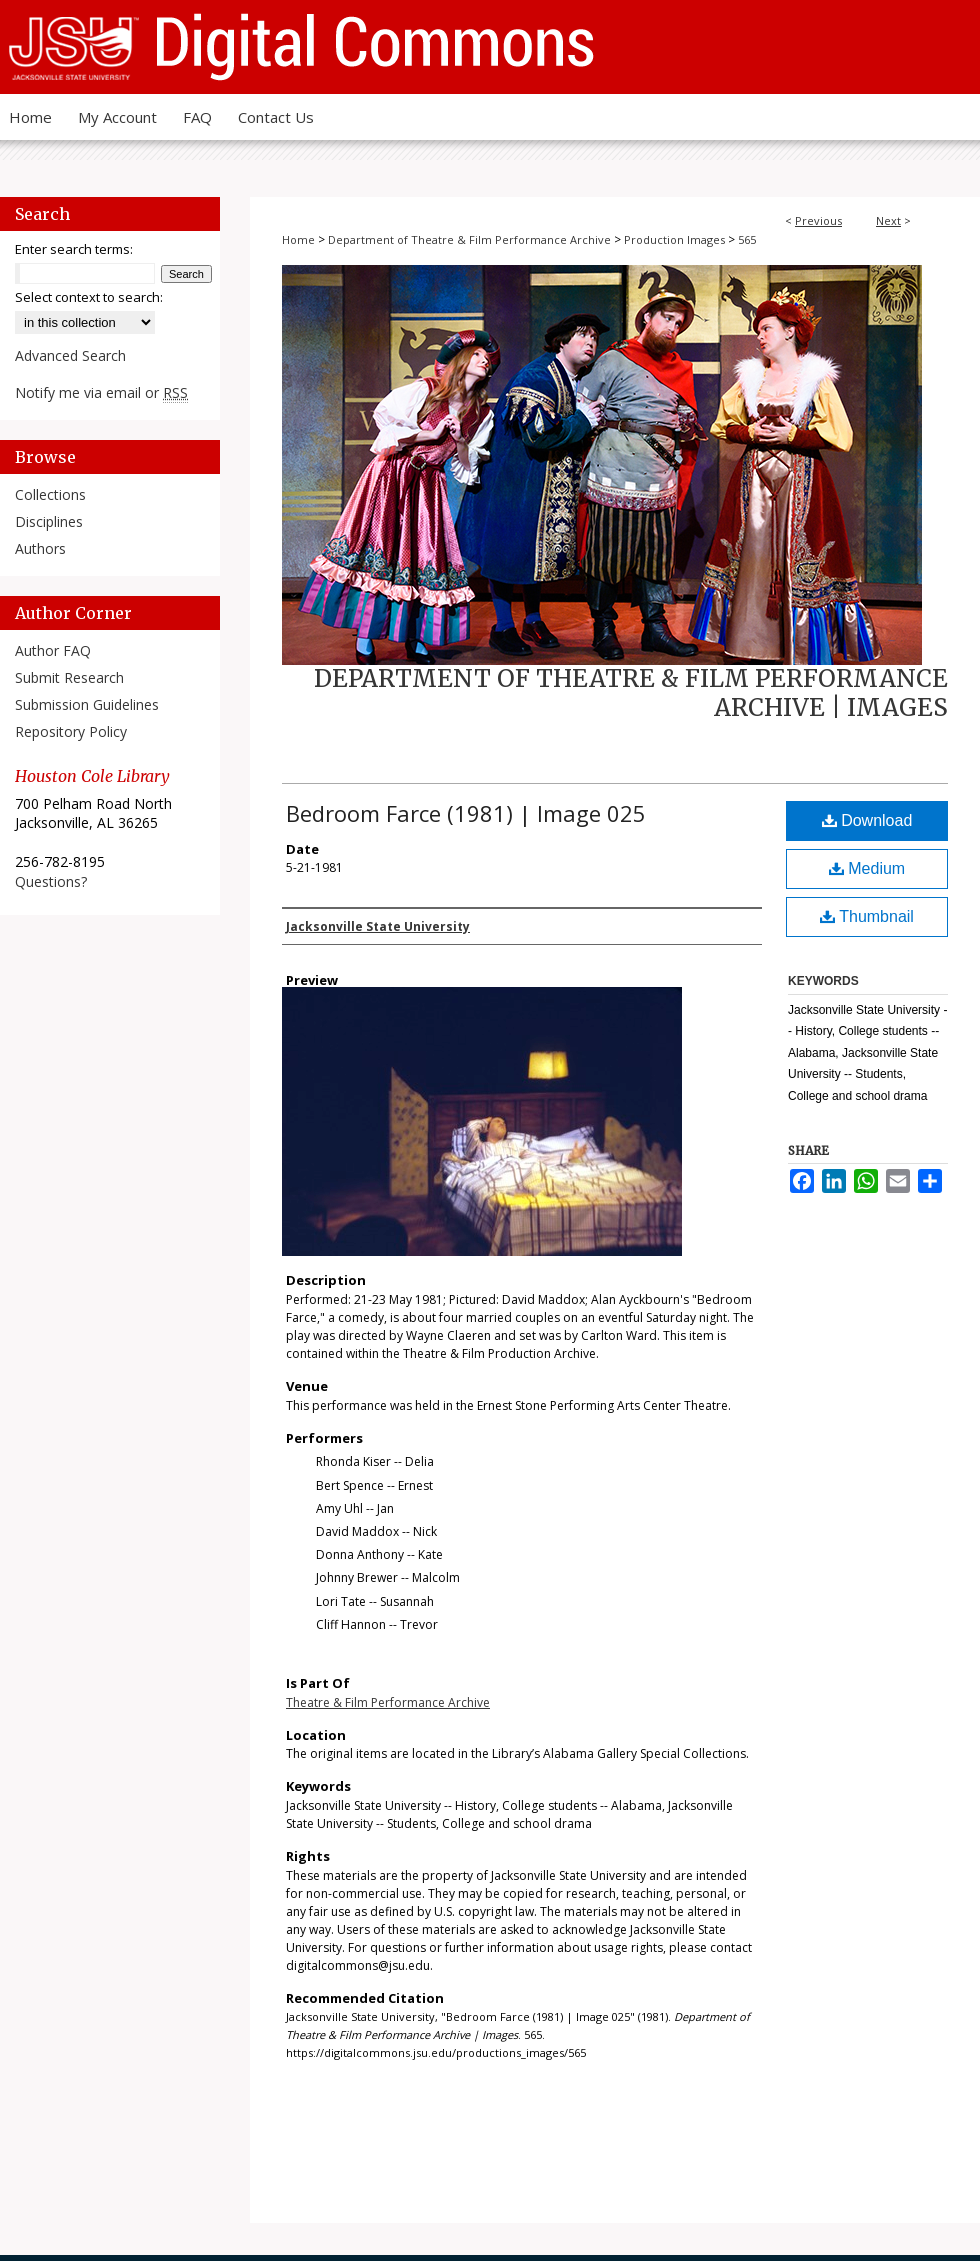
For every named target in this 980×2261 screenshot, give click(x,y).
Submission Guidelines (87, 704)
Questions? (51, 881)
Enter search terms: (74, 249)
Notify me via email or (101, 392)
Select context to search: (89, 297)
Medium (867, 868)
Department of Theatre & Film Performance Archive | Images (631, 693)
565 (747, 239)
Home (298, 239)
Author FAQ (53, 650)
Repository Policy (71, 731)
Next (888, 220)
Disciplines (49, 521)
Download (867, 820)
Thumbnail (867, 916)
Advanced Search (70, 355)
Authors (40, 548)
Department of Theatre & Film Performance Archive (469, 239)
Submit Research (69, 677)
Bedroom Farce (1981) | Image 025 (466, 813)
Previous (818, 220)
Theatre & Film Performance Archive (388, 1702)
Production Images (674, 239)
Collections (50, 494)
